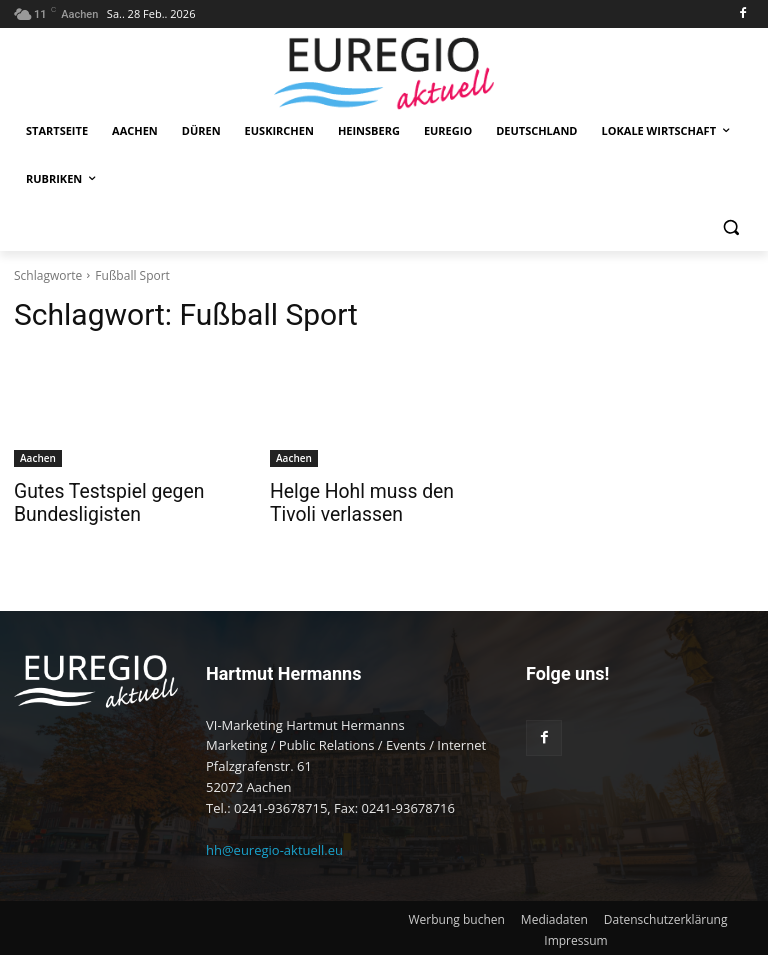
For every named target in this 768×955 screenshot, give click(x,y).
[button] (730, 227)
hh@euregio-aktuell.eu (274, 847)
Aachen (38, 458)
